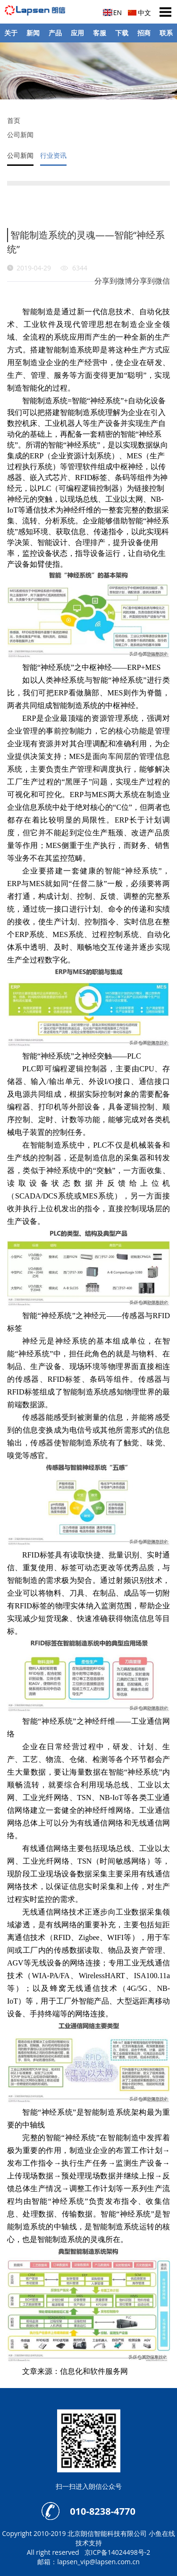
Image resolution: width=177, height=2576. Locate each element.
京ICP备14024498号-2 (117, 2552)
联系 (166, 32)
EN (117, 12)
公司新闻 (20, 134)
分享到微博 (113, 281)
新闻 (33, 32)
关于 (10, 32)
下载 (121, 32)
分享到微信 (151, 281)
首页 (13, 120)
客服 (99, 32)
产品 (55, 32)
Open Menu (165, 12)
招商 (144, 32)
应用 (77, 32)
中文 (144, 12)
